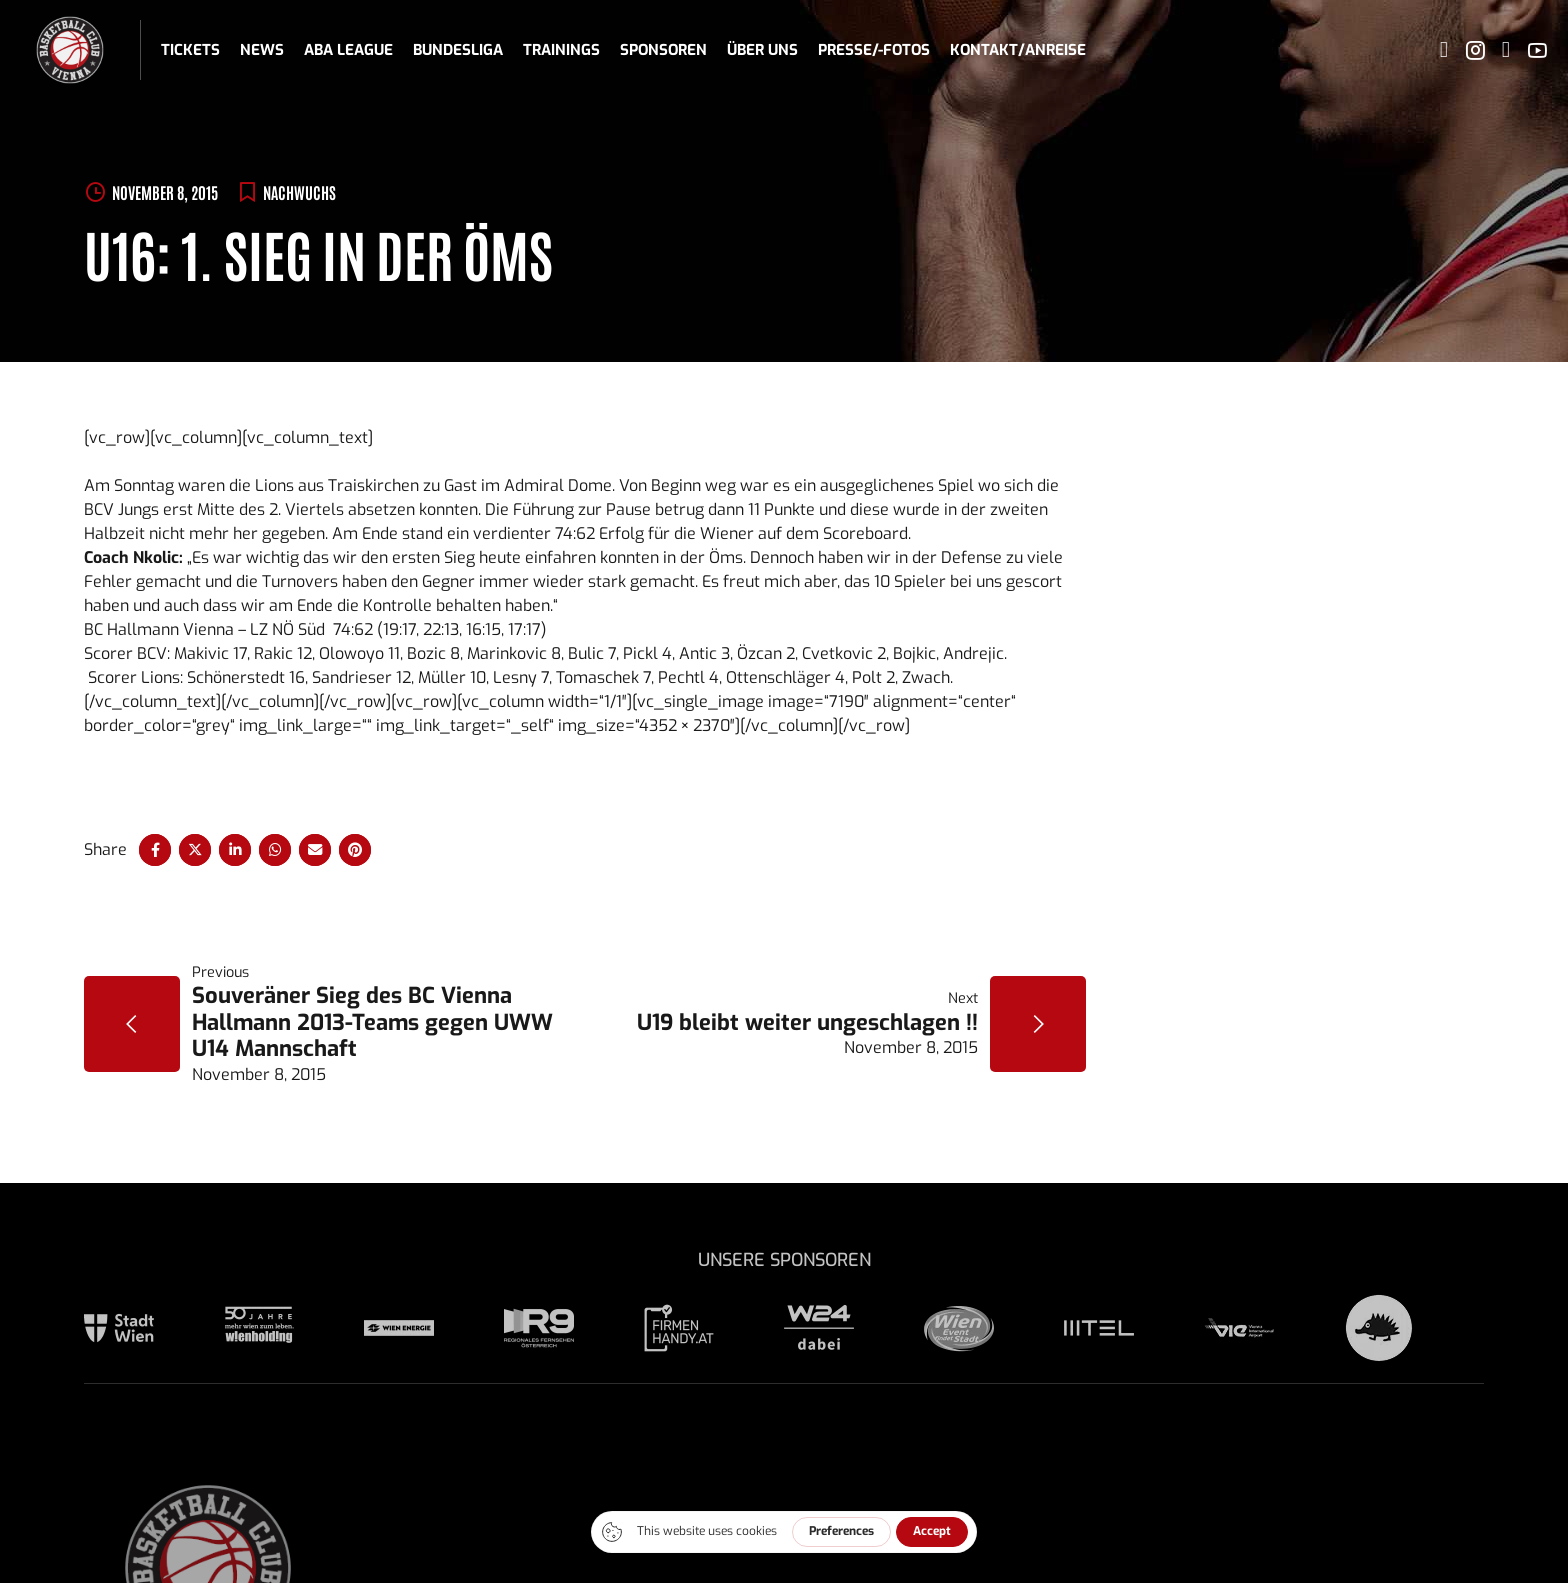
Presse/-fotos (874, 50)
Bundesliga (458, 50)
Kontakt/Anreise (1018, 50)
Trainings (561, 50)
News (262, 50)
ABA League (348, 50)
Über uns (762, 50)
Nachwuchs (299, 192)
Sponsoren (663, 50)
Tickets (190, 50)
